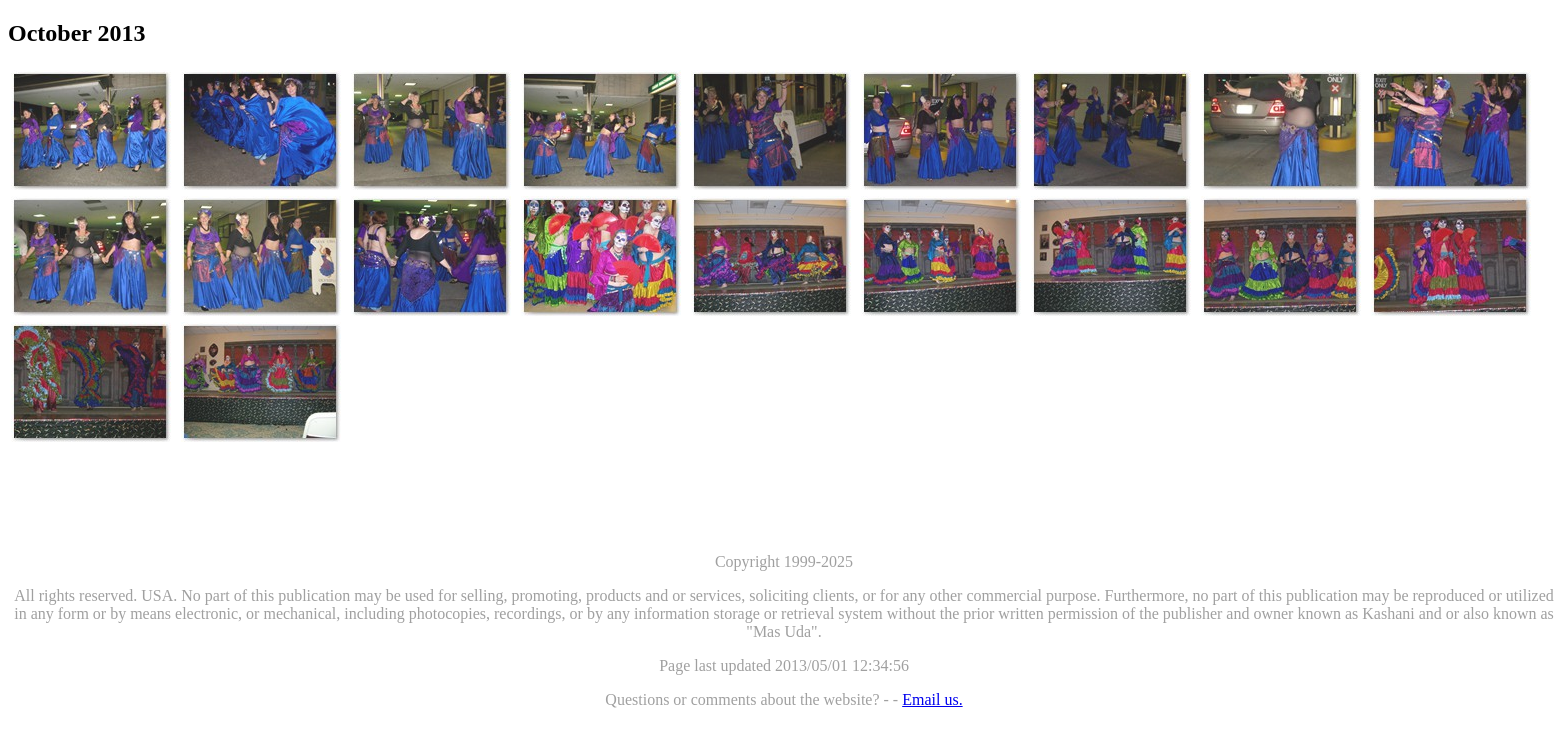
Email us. (932, 699)
